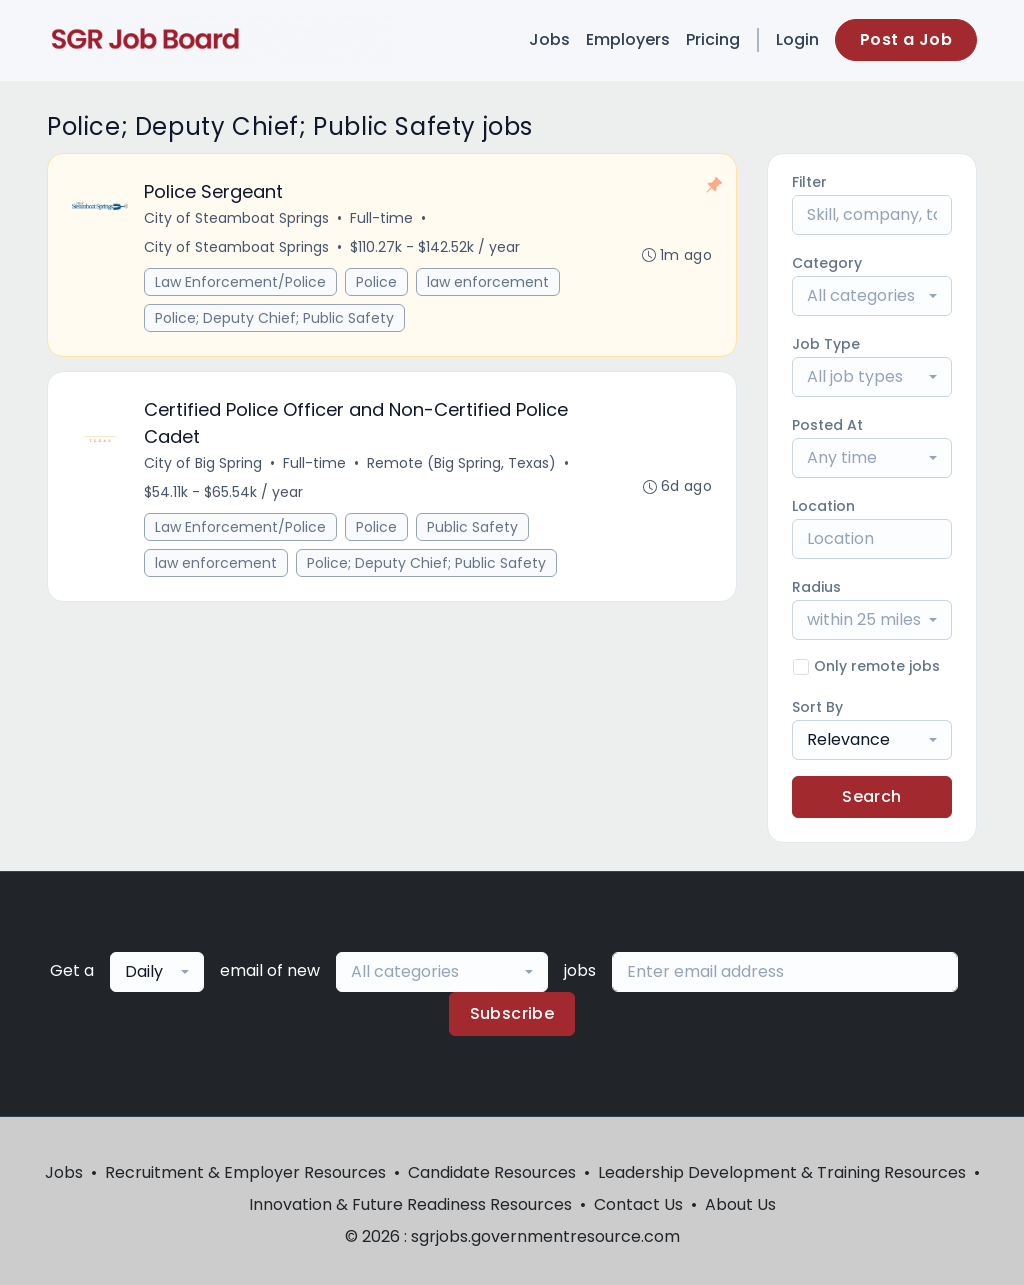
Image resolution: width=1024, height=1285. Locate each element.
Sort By (817, 707)
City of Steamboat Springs (236, 218)
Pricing (713, 39)
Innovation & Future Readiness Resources (410, 1204)
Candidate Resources (492, 1172)
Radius (816, 587)
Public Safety (472, 527)
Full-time (381, 218)
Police (376, 282)
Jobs (549, 39)
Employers (628, 39)
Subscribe (512, 1013)
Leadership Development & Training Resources (782, 1172)
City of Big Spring (203, 463)
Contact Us (638, 1204)
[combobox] (872, 296)
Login (797, 39)
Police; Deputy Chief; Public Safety (274, 318)
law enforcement (488, 282)
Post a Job (906, 39)
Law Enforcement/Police (240, 282)
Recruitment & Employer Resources (245, 1172)
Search (871, 796)
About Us (740, 1204)
